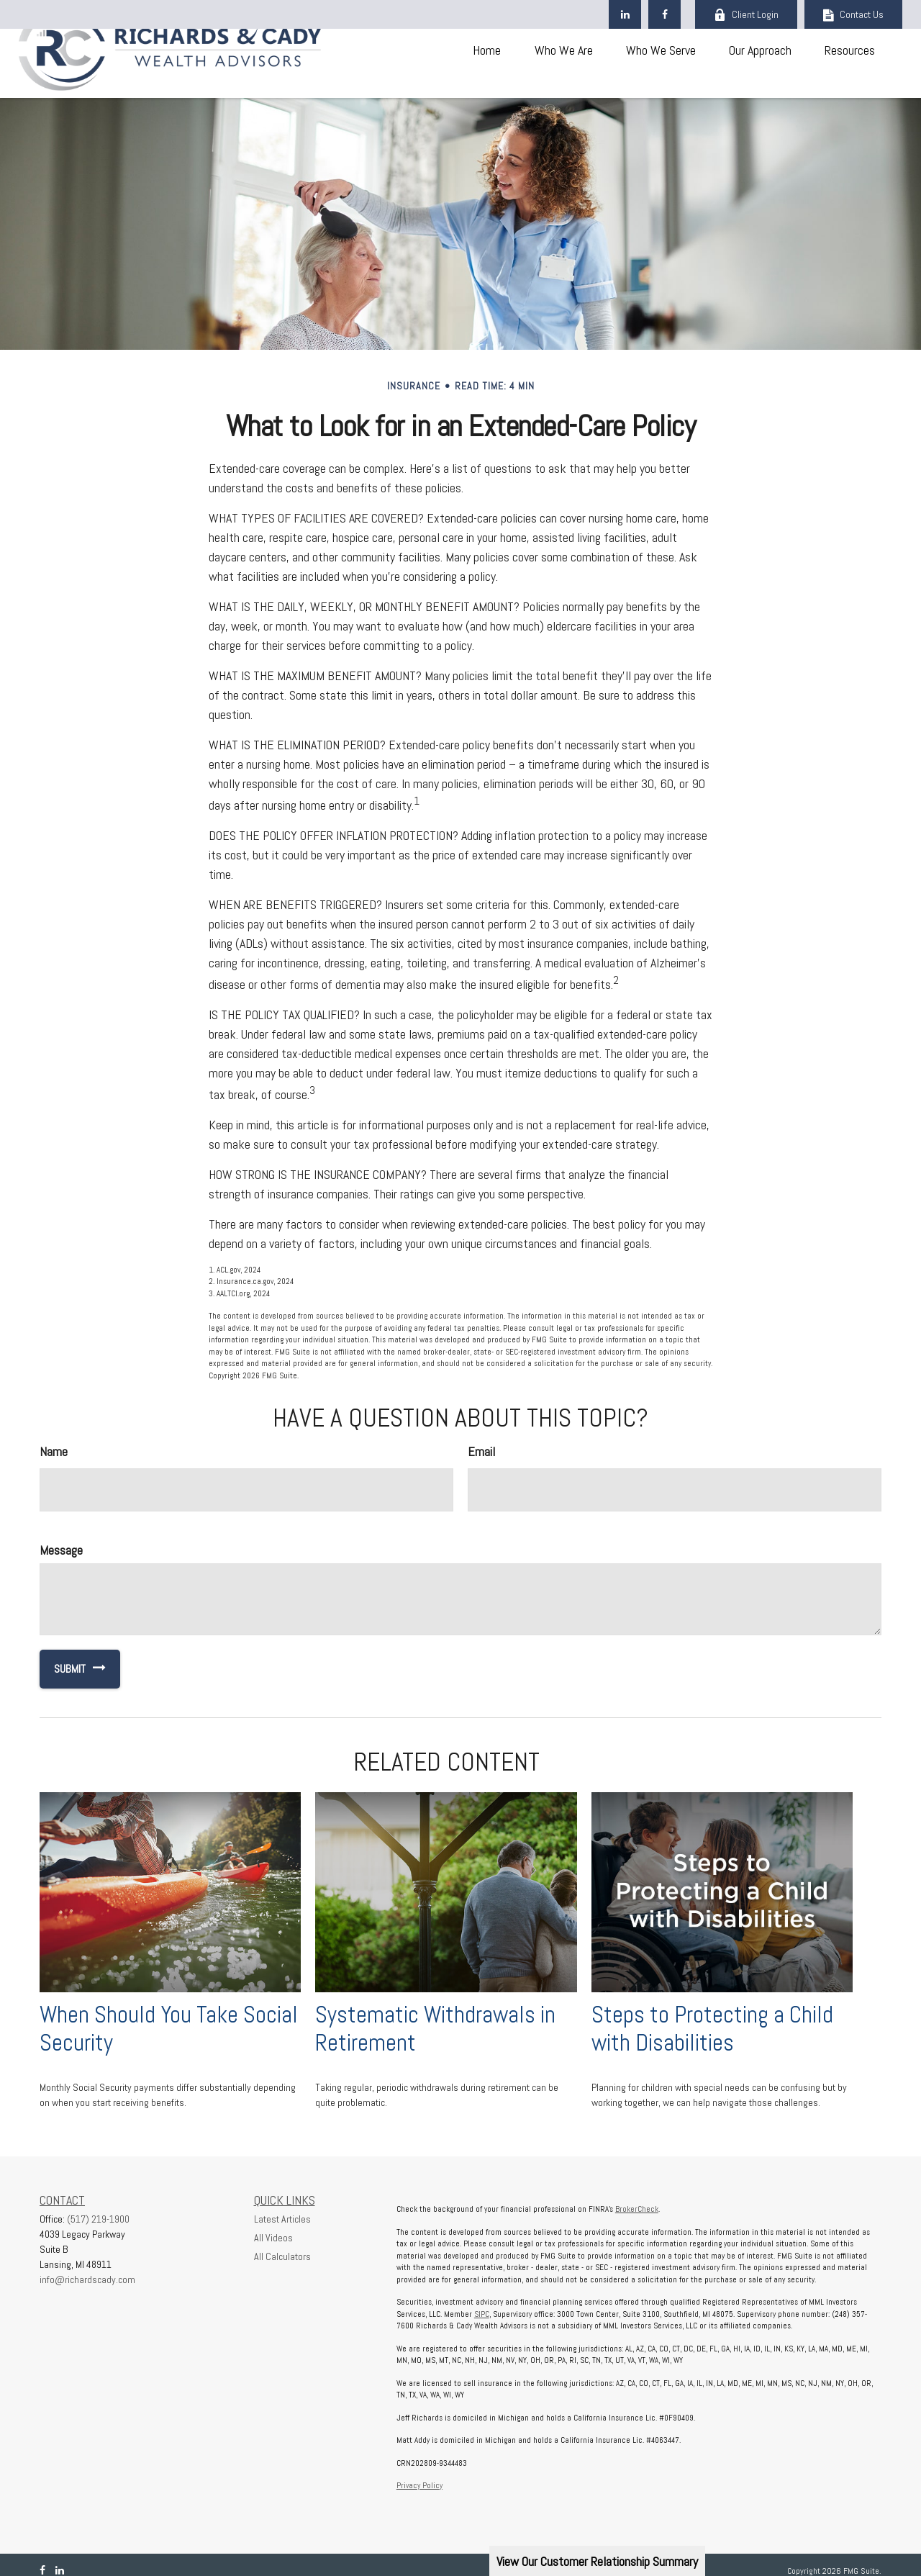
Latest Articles (282, 2219)
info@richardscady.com (87, 2279)
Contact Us (853, 14)
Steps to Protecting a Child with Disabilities (712, 2028)
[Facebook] (664, 14)
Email (481, 1451)
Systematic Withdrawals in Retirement (435, 2028)
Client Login (746, 14)
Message (61, 1550)
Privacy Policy (419, 2485)
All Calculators (282, 2256)
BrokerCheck (636, 2209)
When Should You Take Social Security (169, 2028)
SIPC (481, 2314)
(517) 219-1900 (98, 2219)
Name (54, 1451)
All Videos (273, 2237)
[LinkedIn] (625, 14)
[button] (486, 49)
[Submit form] (63, 1669)
